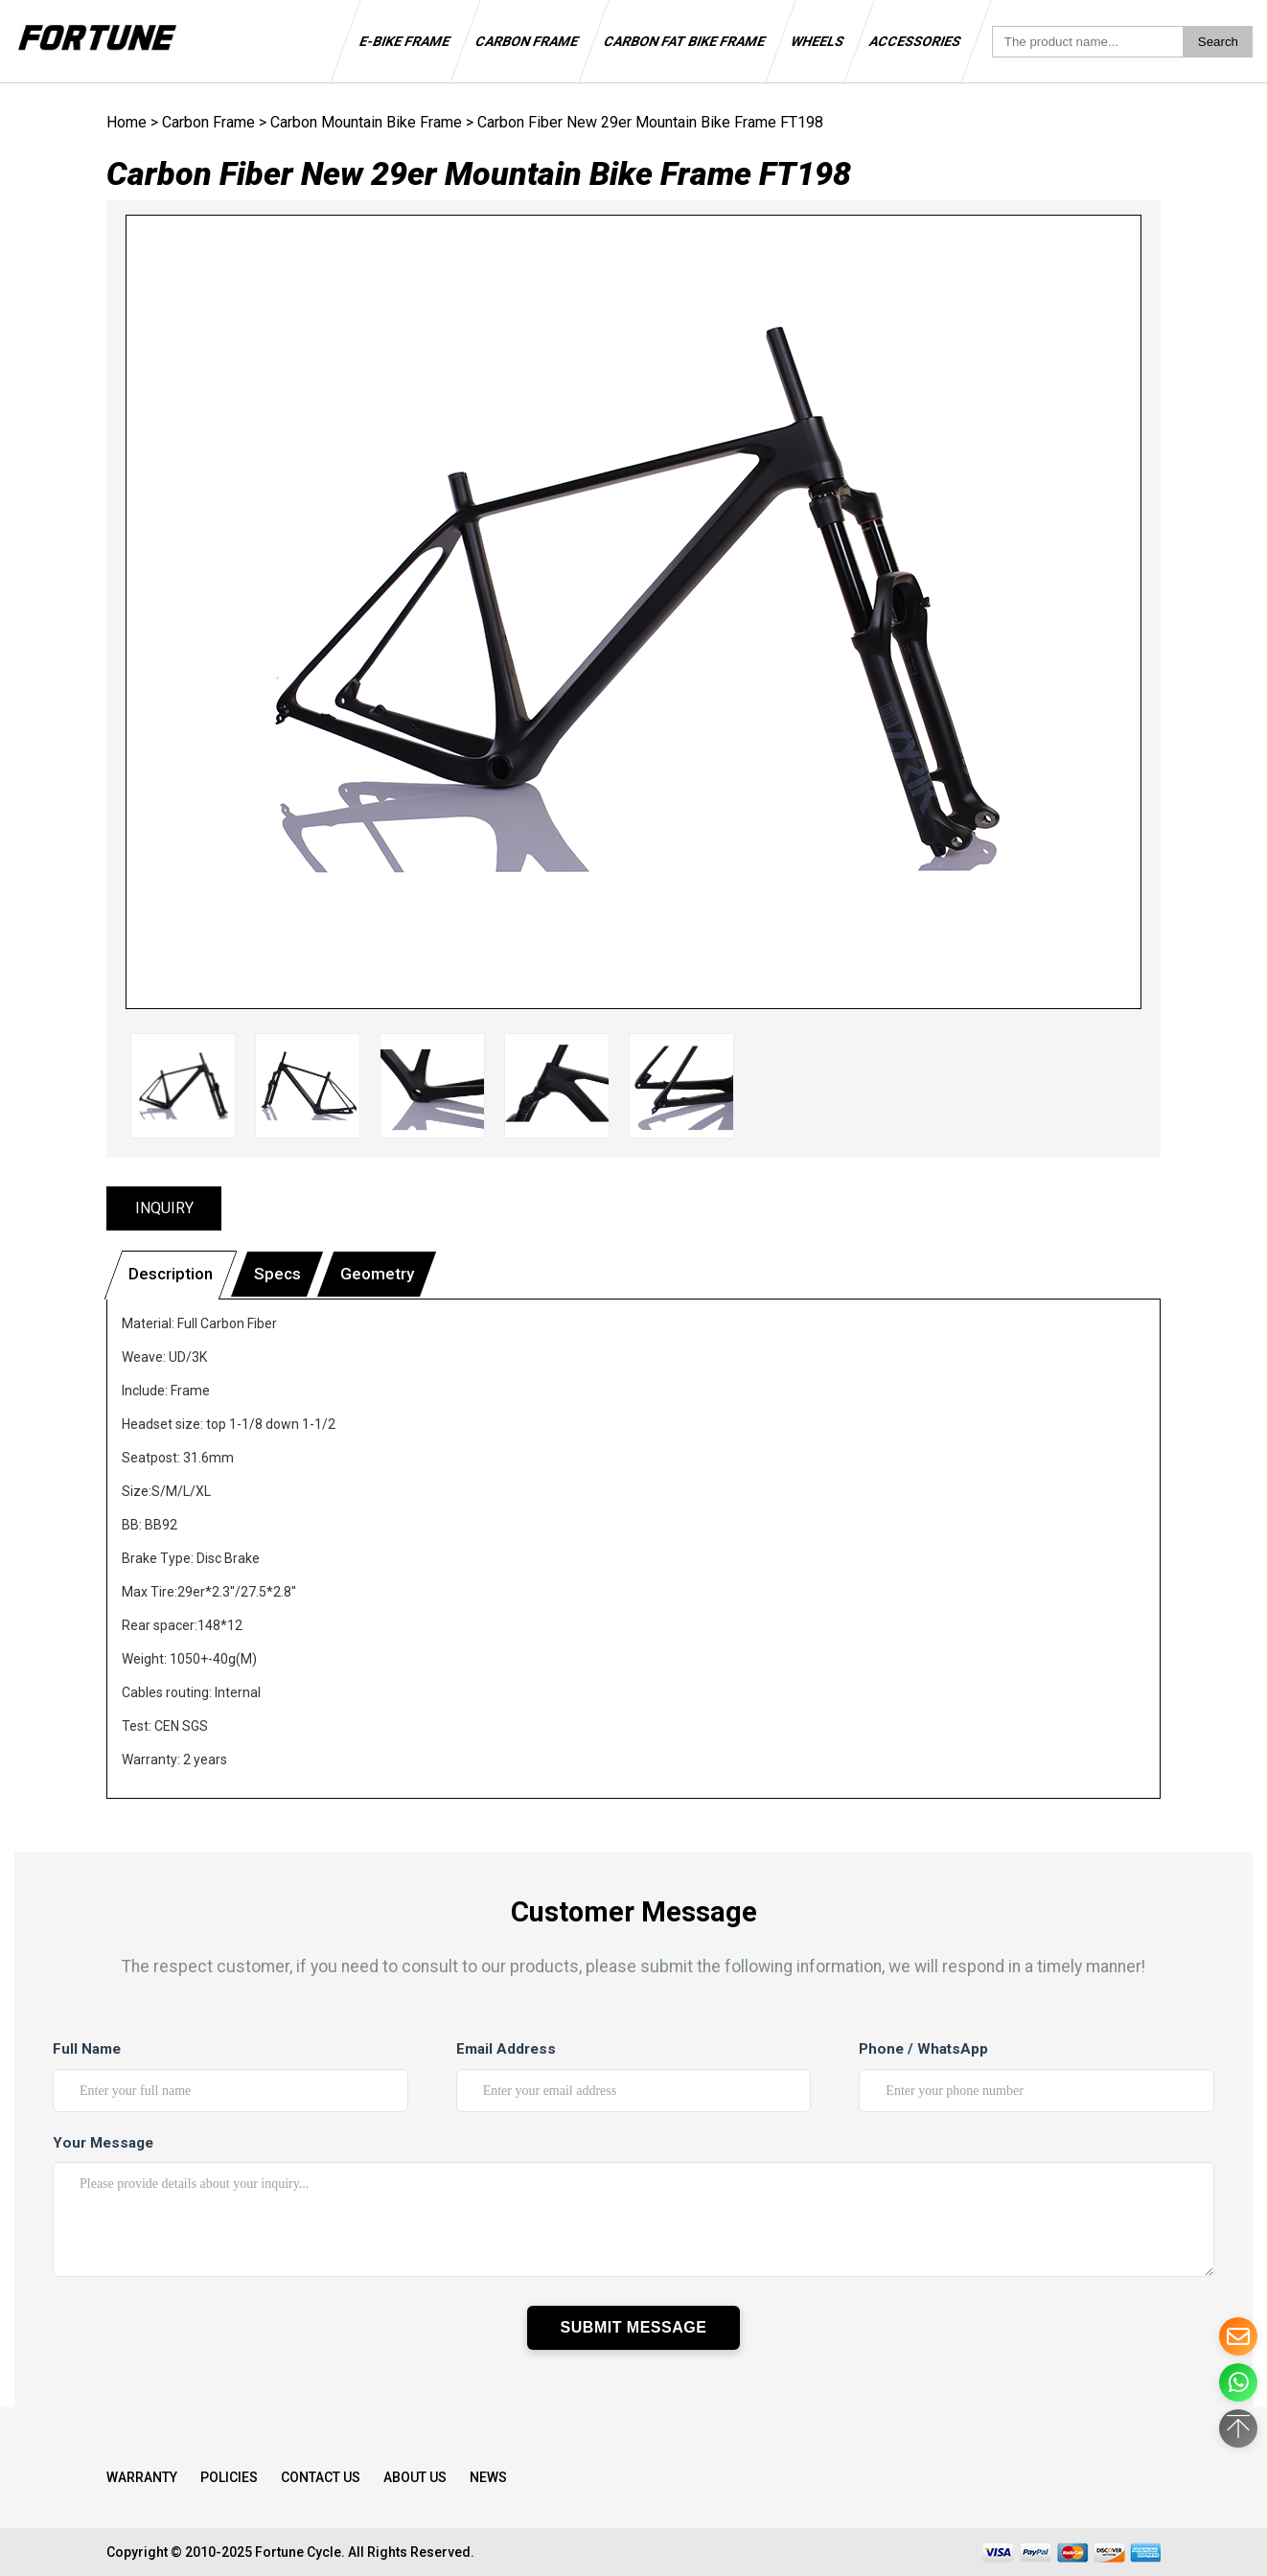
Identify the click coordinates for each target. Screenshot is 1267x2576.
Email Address (506, 2049)
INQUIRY (164, 1208)
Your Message (103, 2142)
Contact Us (320, 2477)
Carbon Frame (208, 122)
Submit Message (634, 2327)
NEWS (488, 2477)
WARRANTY (141, 2477)
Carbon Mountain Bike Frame (366, 122)
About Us (415, 2477)
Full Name (87, 2049)
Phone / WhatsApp (923, 2049)
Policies (229, 2477)
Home (126, 122)
